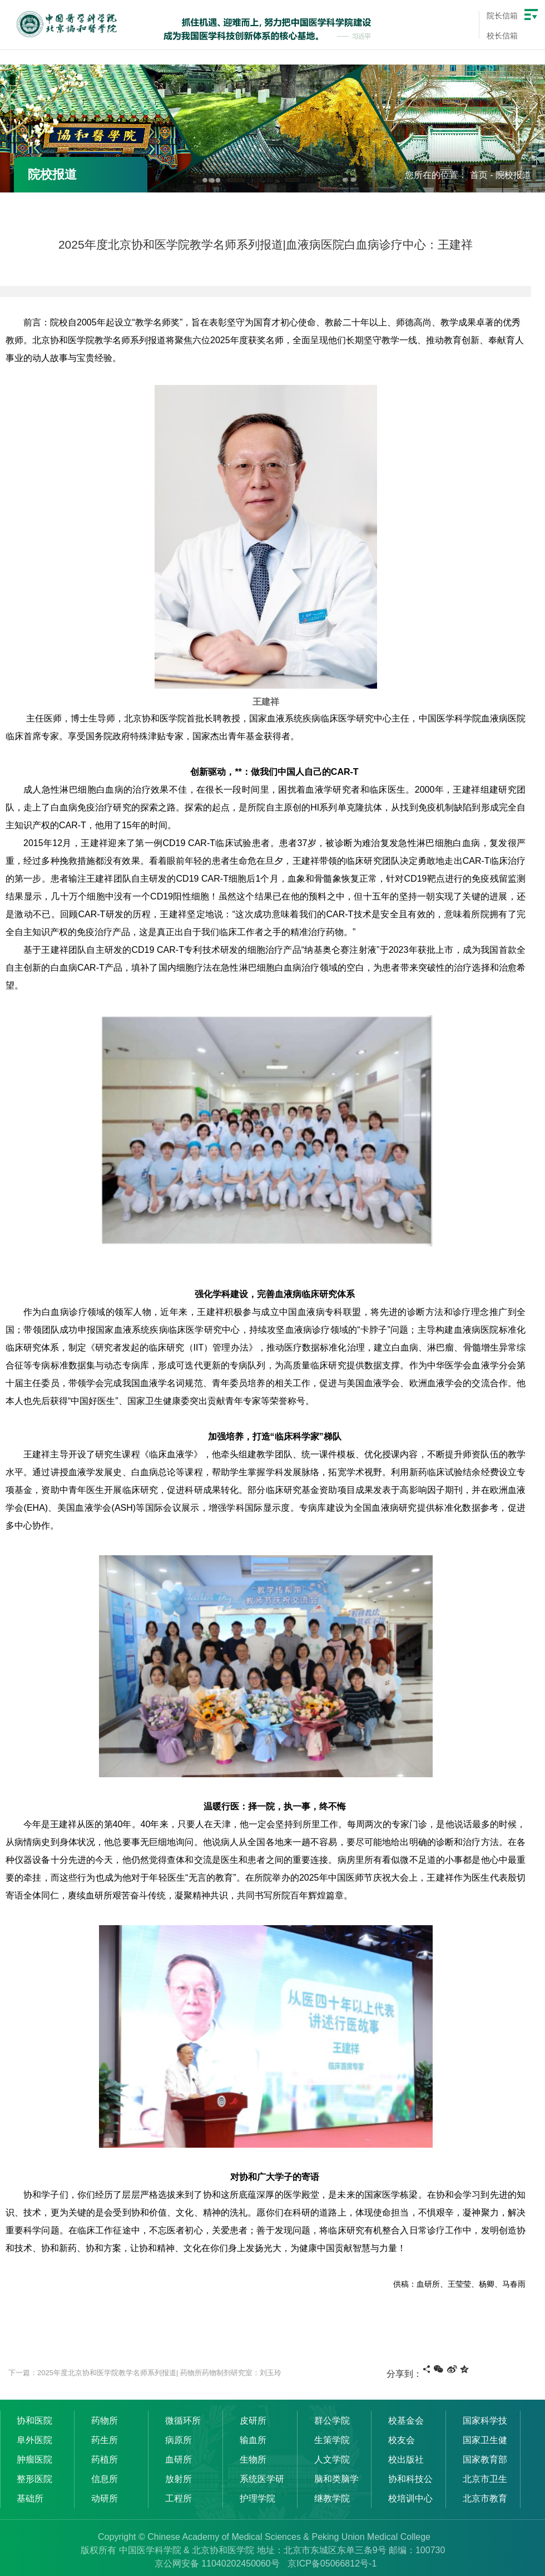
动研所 (104, 2498)
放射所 (178, 2479)
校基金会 (406, 2420)
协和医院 (34, 2420)
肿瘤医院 (34, 2459)
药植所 (104, 2459)
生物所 (253, 2459)
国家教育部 (485, 2459)
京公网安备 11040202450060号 (217, 2563)
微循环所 (183, 2420)
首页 (479, 175)
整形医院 (34, 2479)
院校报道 (513, 175)
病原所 (178, 2440)
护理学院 (257, 2498)
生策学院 (332, 2440)
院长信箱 (502, 15)
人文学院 (332, 2459)
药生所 (104, 2440)
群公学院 (332, 2420)
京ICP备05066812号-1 (332, 2563)
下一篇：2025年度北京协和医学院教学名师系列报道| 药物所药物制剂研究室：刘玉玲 (144, 2373)
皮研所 (253, 2420)
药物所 (104, 2420)
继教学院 (332, 2498)
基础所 (30, 2498)
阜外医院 (34, 2440)
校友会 (401, 2440)
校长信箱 (502, 35)
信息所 (104, 2479)
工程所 (178, 2498)
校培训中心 (410, 2498)
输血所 (253, 2440)
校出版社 (406, 2459)
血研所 (178, 2459)
